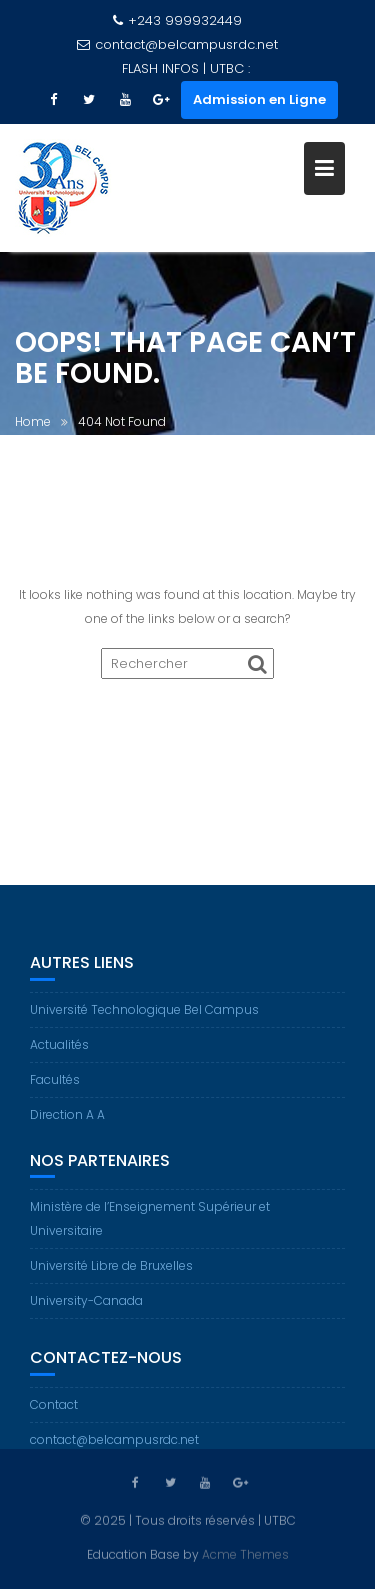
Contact (54, 1415)
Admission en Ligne (259, 99)
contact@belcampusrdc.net (177, 44)
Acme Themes (245, 1552)
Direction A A (67, 1125)
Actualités (59, 1055)
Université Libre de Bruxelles (111, 1276)
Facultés (55, 1090)
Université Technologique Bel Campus (144, 1020)
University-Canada (86, 1311)
